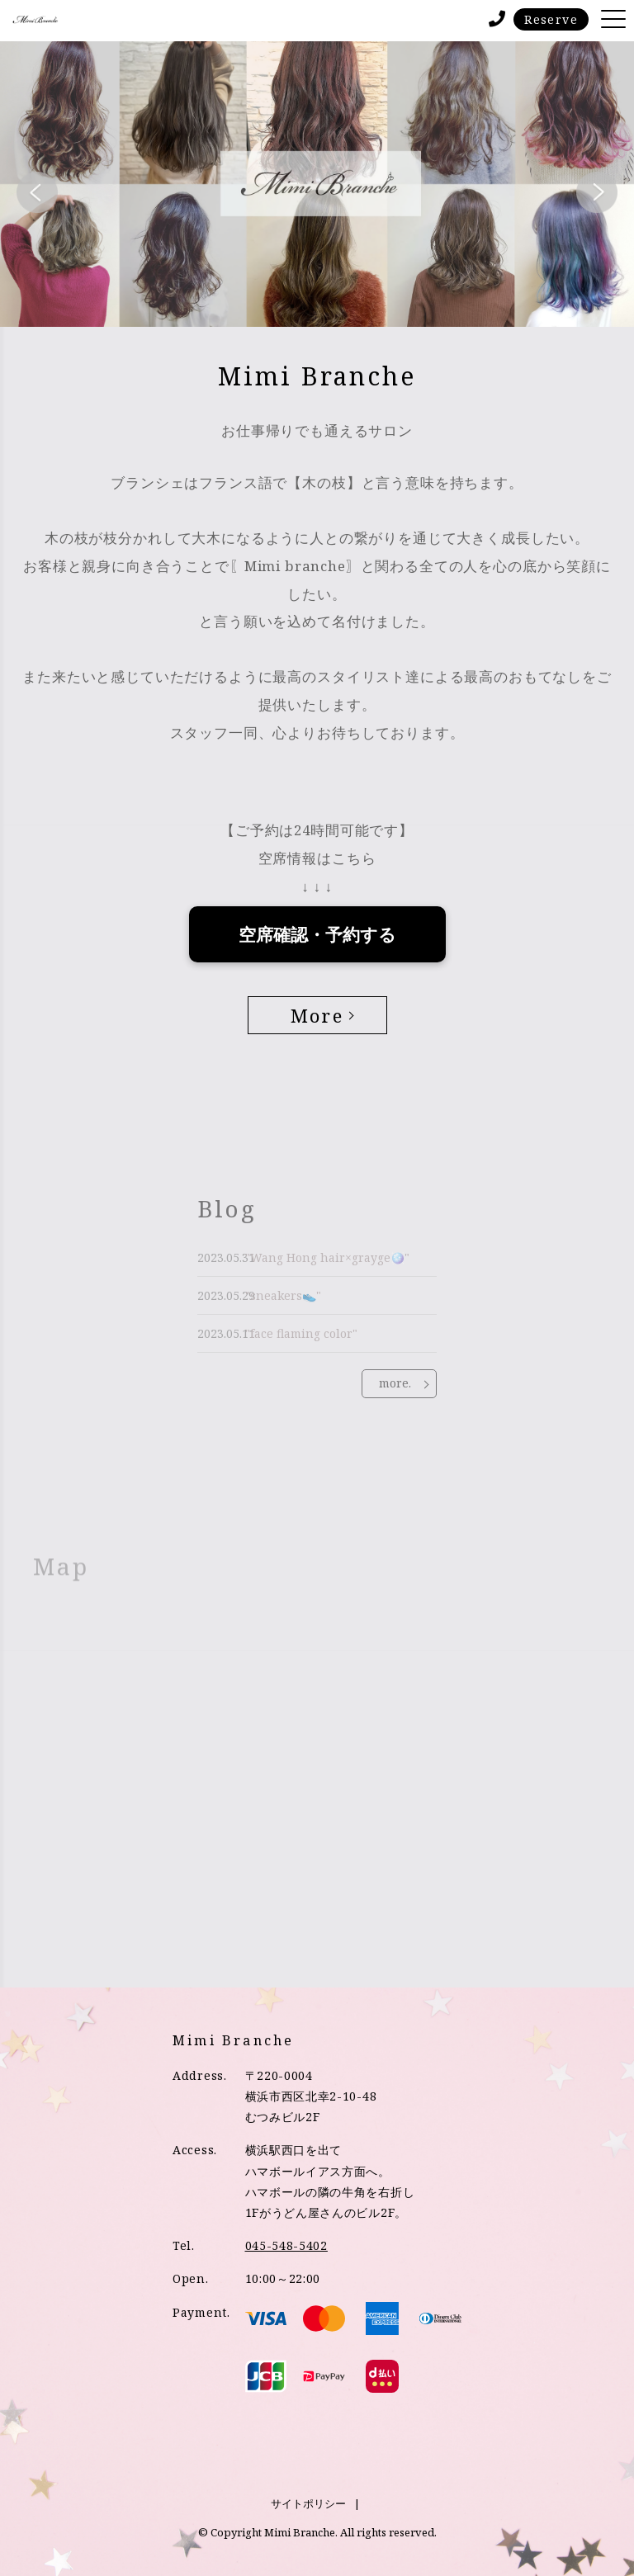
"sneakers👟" (283, 1295)
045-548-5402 (286, 2245)
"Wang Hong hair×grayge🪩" (327, 1257)
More (317, 1015)
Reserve (551, 19)
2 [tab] (317, 306)
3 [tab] (342, 306)
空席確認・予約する (317, 934)
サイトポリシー (308, 2503)
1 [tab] (292, 306)
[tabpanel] (317, 184)
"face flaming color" (301, 1333)
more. (395, 1383)
